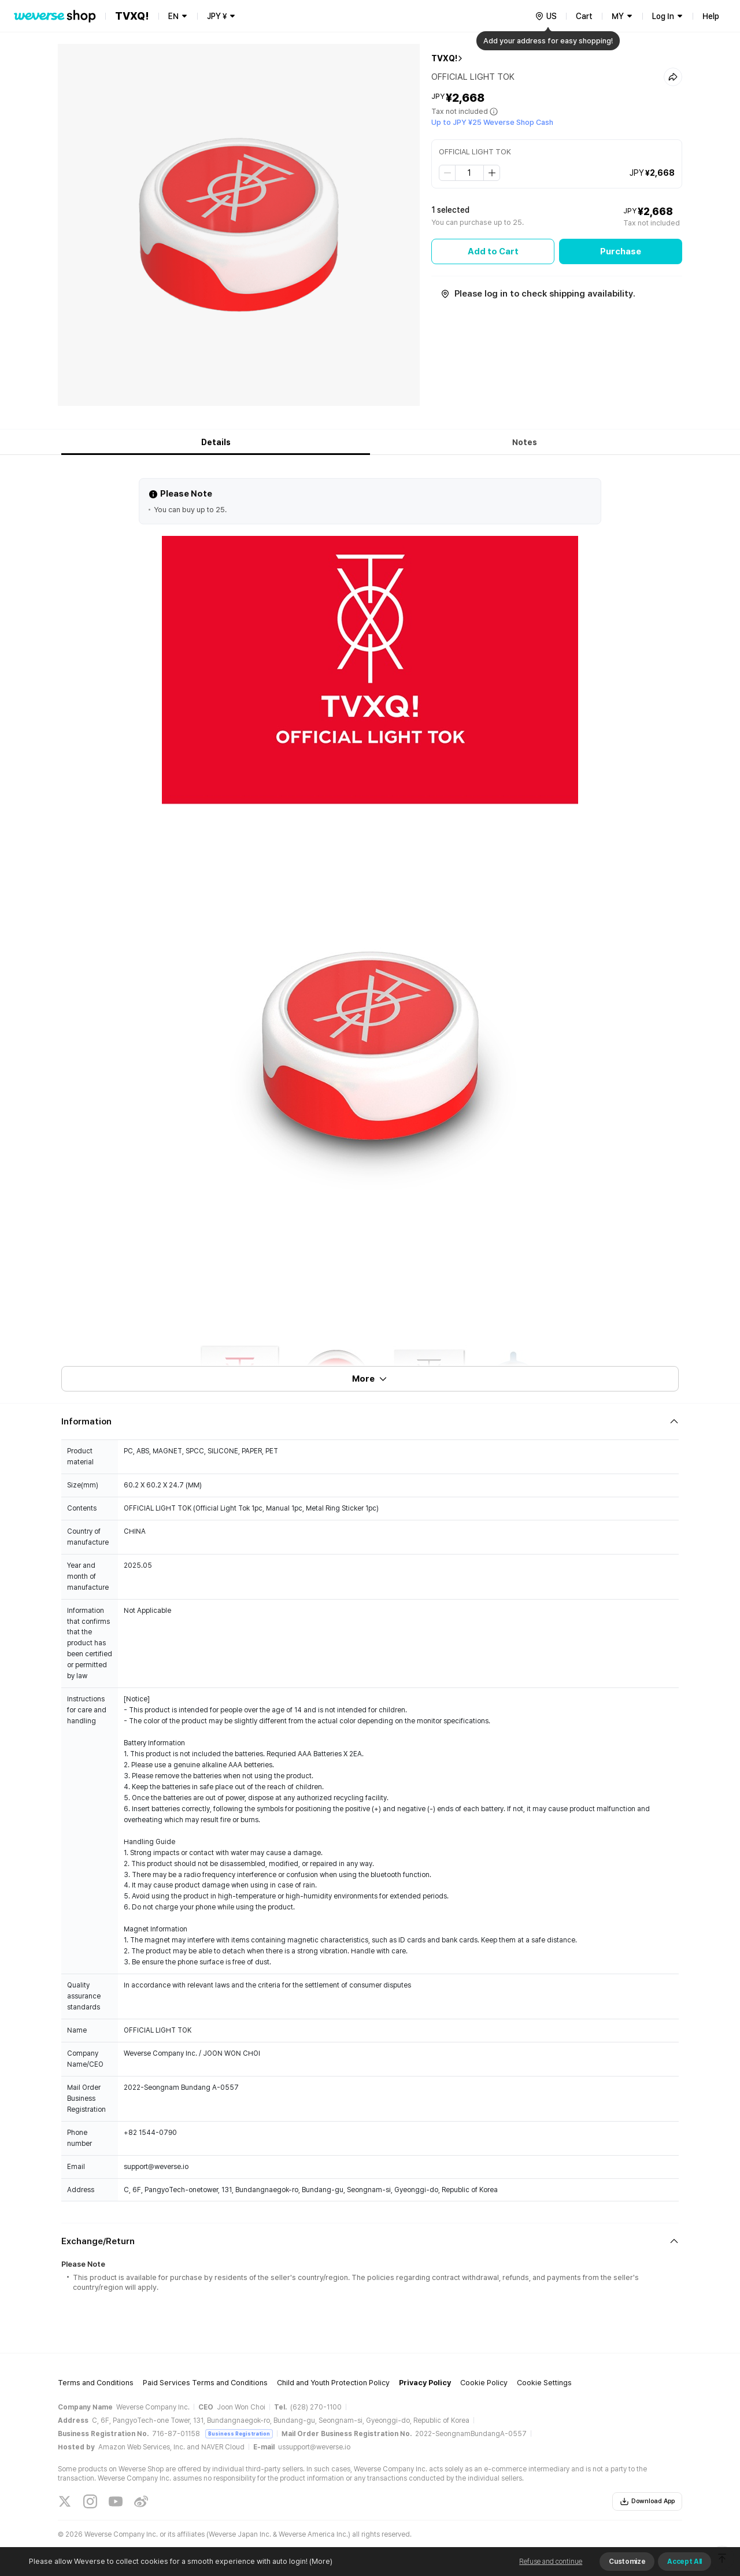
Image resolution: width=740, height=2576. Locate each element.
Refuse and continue (550, 2562)
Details (216, 442)
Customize (627, 2562)
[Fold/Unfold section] (370, 1421)
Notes (524, 442)
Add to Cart (493, 251)
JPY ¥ (217, 16)
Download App (647, 2501)
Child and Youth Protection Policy (333, 2382)
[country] (546, 16)
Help (710, 16)
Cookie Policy (484, 2382)
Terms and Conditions (96, 2382)
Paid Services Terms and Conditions (205, 2382)
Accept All (684, 2562)
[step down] (447, 172)
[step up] (491, 172)
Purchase (620, 251)
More (370, 1379)
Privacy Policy (425, 2382)
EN (173, 16)
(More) (320, 2561)
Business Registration (239, 2433)
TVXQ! (444, 58)
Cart (584, 16)
